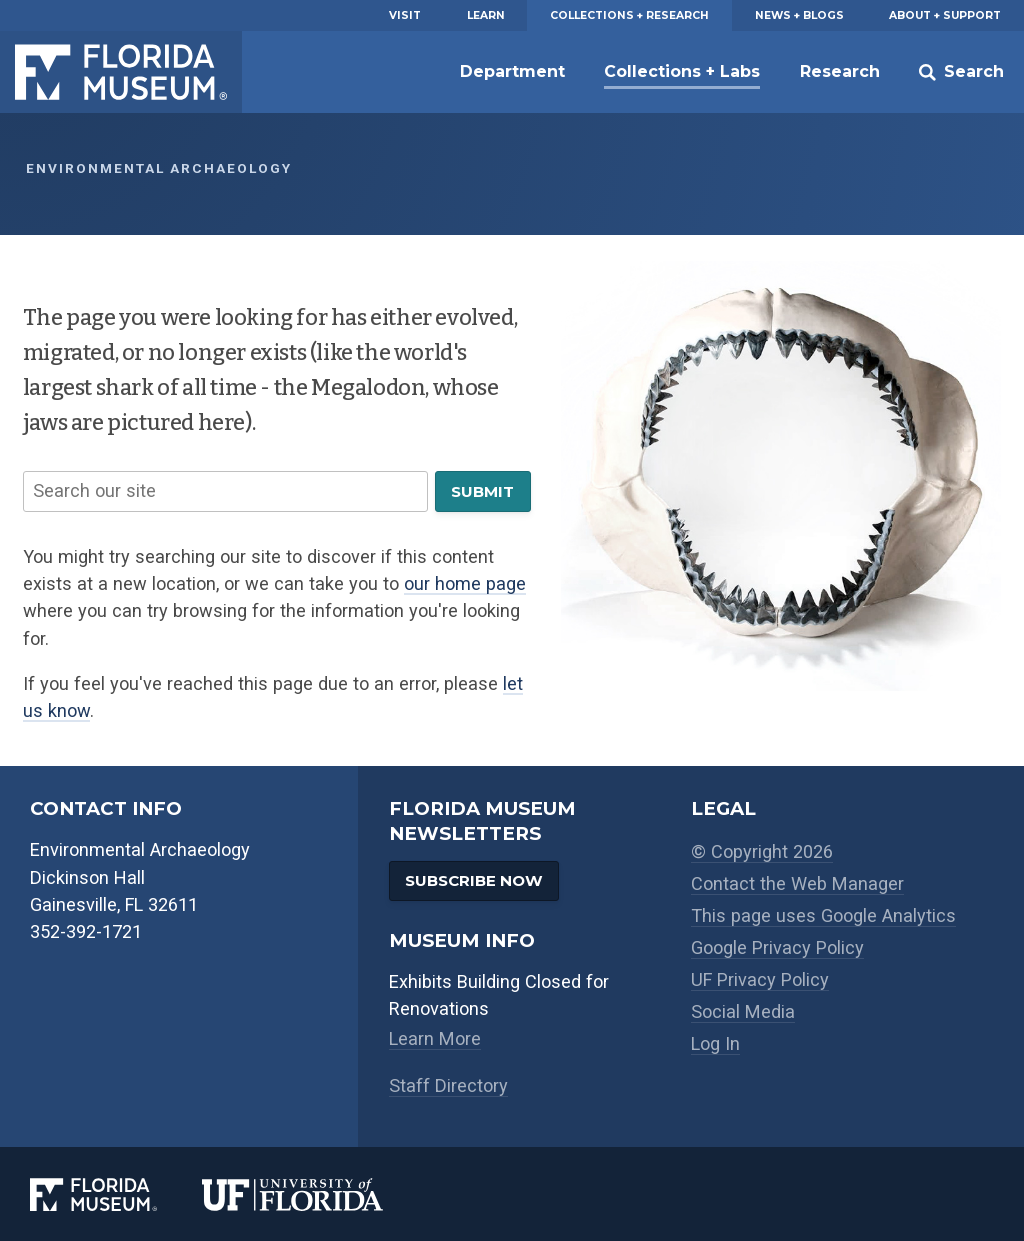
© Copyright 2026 (762, 851)
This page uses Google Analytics (823, 915)
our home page (465, 583)
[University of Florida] (315, 1194)
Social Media (743, 1011)
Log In (715, 1043)
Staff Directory (448, 1085)
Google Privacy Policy (777, 947)
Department (512, 71)
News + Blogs (799, 15)
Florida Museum (121, 72)
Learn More (435, 1038)
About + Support (945, 15)
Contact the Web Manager (797, 883)
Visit (405, 15)
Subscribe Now (474, 880)
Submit (482, 491)
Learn (486, 15)
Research (840, 71)
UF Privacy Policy (760, 979)
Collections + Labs (682, 71)
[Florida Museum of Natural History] (116, 1194)
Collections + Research (629, 15)
